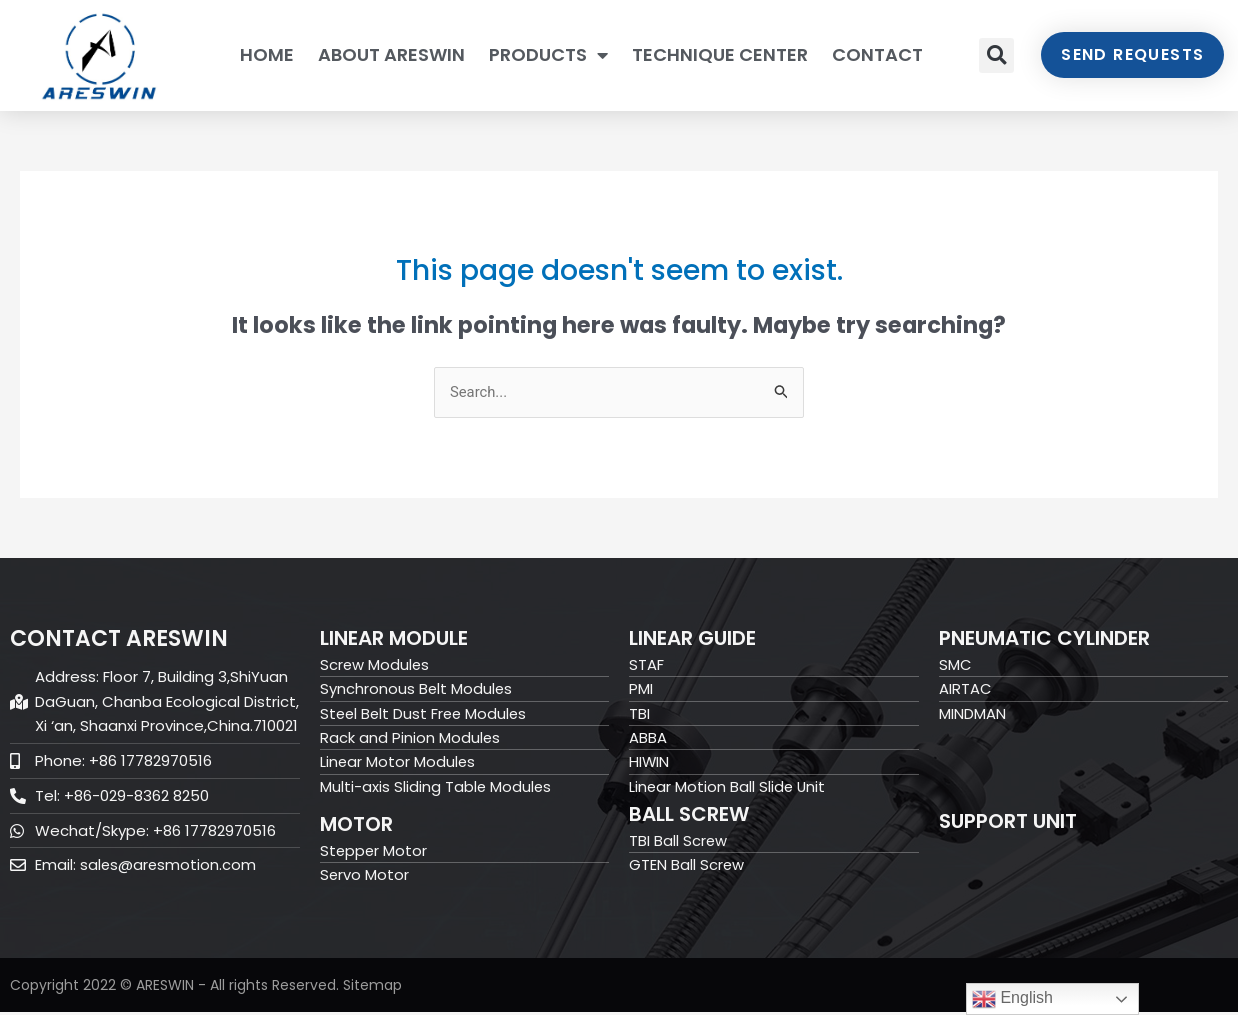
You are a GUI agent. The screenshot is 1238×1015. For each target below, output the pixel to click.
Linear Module (394, 638)
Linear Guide (692, 638)
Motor (356, 827)
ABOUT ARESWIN (391, 54)
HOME (267, 54)
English (1012, 999)
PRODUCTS (548, 55)
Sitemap (372, 988)
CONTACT (877, 54)
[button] (996, 55)
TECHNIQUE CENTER (720, 54)
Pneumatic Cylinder (1044, 638)
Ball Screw (689, 817)
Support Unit (1008, 822)
